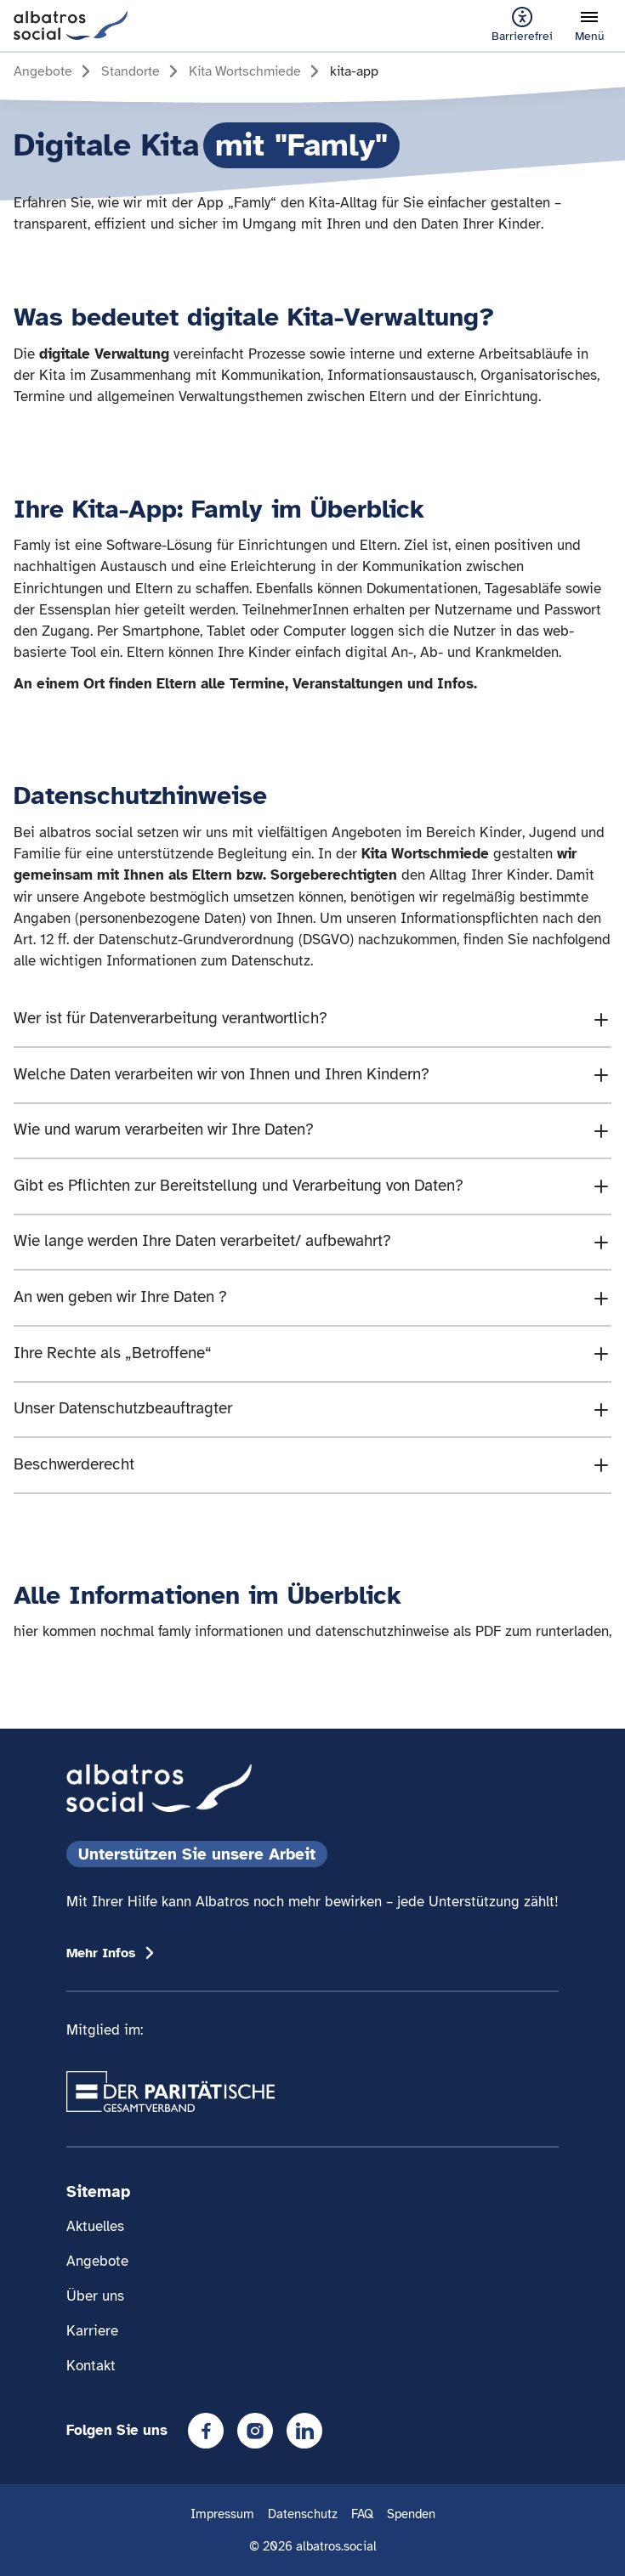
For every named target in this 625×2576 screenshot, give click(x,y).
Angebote (97, 2261)
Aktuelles (95, 2226)
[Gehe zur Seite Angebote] (55, 71)
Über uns (95, 2296)
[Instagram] (255, 2431)
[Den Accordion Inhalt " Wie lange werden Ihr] (312, 1242)
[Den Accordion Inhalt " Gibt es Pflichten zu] (312, 1186)
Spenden (411, 2514)
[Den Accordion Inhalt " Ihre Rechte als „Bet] (312, 1354)
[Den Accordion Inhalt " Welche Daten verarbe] (312, 1075)
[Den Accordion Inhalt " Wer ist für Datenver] (312, 1019)
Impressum (222, 2514)
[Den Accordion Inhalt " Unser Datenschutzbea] (312, 1410)
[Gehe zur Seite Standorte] (142, 71)
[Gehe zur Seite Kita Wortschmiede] (257, 71)
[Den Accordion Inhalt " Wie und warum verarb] (312, 1131)
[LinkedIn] (304, 2431)
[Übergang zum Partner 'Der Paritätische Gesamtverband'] (170, 2091)
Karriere (92, 2331)
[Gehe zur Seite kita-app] (354, 71)
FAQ (362, 2514)
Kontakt (91, 2366)
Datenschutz (303, 2514)
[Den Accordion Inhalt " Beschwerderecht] (312, 1465)
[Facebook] (206, 2431)
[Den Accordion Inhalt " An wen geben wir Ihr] (312, 1298)
